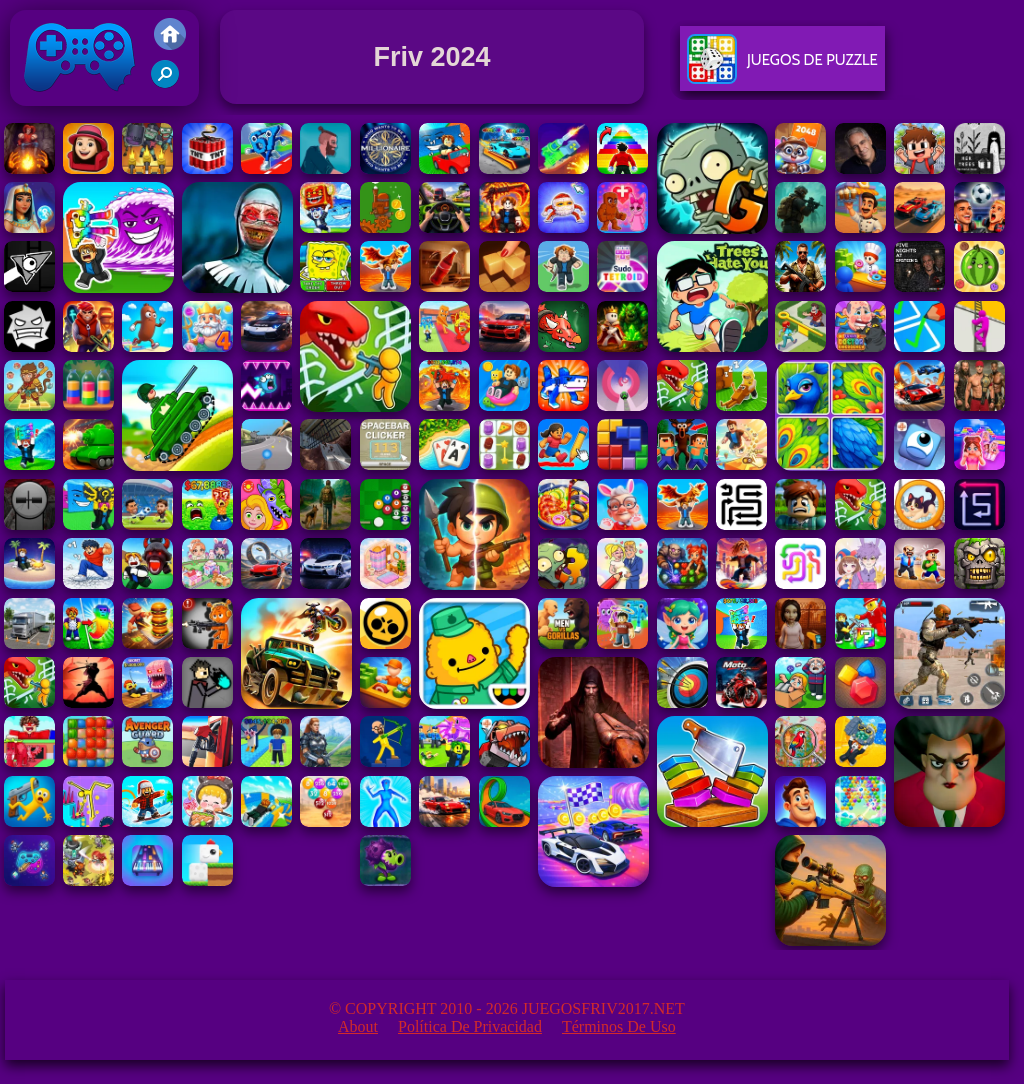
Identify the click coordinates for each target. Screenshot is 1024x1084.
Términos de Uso (619, 1026)
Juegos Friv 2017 (80, 101)
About (358, 1026)
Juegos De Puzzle (782, 67)
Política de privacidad (470, 1026)
